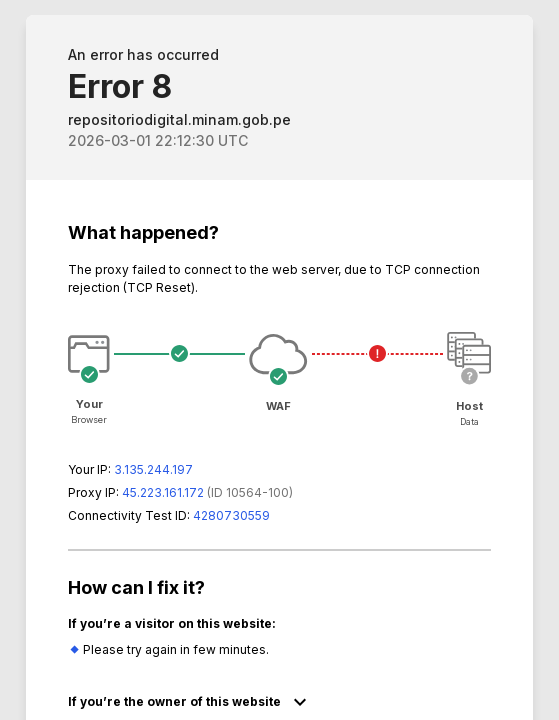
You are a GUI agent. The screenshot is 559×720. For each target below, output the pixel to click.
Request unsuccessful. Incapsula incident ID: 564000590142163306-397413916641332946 (279, 360)
